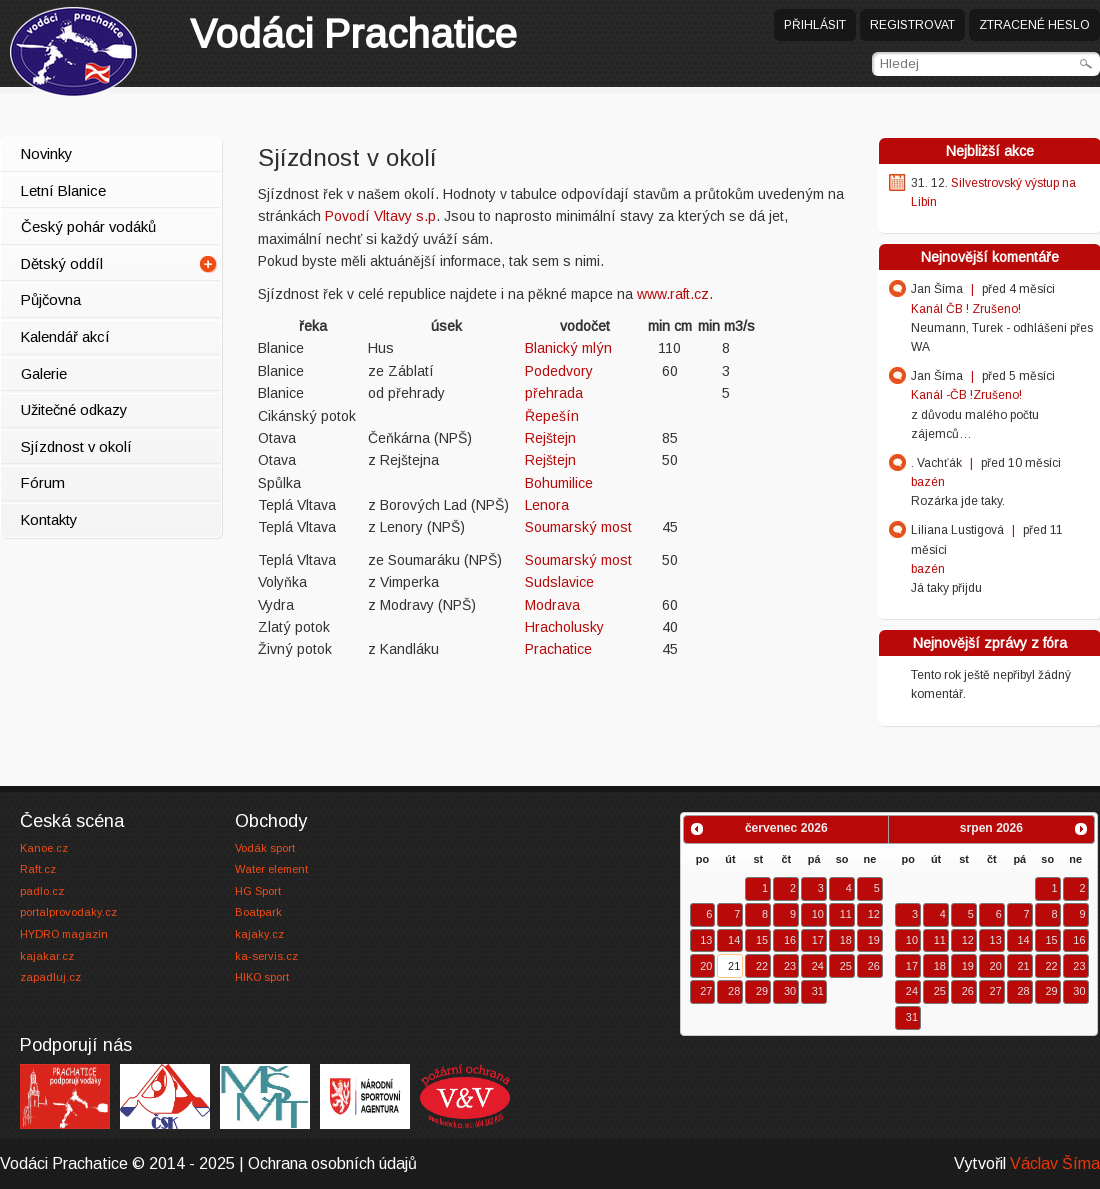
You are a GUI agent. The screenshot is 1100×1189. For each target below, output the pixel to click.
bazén (928, 482)
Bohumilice (559, 483)
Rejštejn (550, 438)
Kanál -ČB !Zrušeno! (966, 395)
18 (846, 940)
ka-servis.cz (266, 956)
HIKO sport (262, 977)
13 (706, 940)
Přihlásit (815, 25)
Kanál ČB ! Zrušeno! (966, 309)
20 (706, 966)
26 (874, 966)
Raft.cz (38, 869)
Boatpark (258, 912)
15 (762, 940)
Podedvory (559, 371)
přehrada (554, 393)
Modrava (552, 605)
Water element (271, 869)
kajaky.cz (259, 934)
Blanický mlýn (568, 348)
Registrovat (912, 25)
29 (762, 991)
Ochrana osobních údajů (332, 1163)
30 (790, 991)
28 (734, 991)
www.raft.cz (673, 294)
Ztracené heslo (1034, 25)
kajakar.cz (47, 956)
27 (706, 991)
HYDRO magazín (64, 934)
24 (818, 966)
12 (874, 914)
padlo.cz (42, 891)
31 (818, 991)
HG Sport (258, 891)
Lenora (547, 505)
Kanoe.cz (44, 848)
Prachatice (353, 34)
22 (762, 966)
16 (790, 940)
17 (818, 940)
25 (846, 966)
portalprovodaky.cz (68, 912)
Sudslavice (559, 582)
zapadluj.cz (50, 977)
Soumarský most (578, 527)
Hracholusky (564, 627)
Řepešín (552, 416)
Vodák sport (265, 848)
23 (790, 966)
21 (734, 966)
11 (846, 914)
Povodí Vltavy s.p (380, 216)
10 (818, 914)
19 (874, 940)
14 (734, 940)
